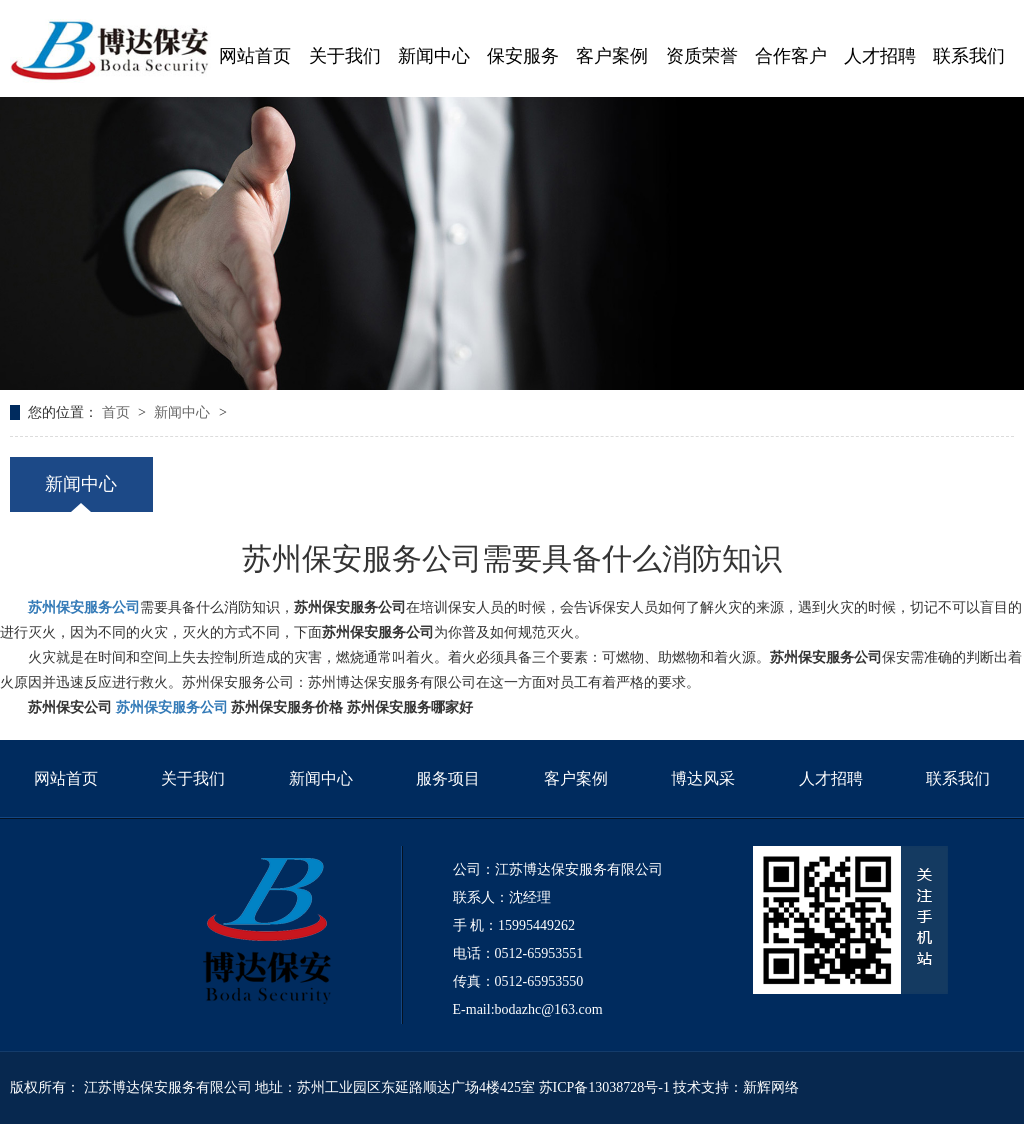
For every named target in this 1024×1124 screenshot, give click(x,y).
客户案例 (576, 778)
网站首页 (66, 778)
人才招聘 (831, 778)
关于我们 (193, 778)
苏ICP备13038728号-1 (604, 1087)
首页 (118, 412)
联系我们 (958, 778)
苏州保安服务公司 (84, 607)
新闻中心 (184, 412)
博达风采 (703, 778)
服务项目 (448, 778)
